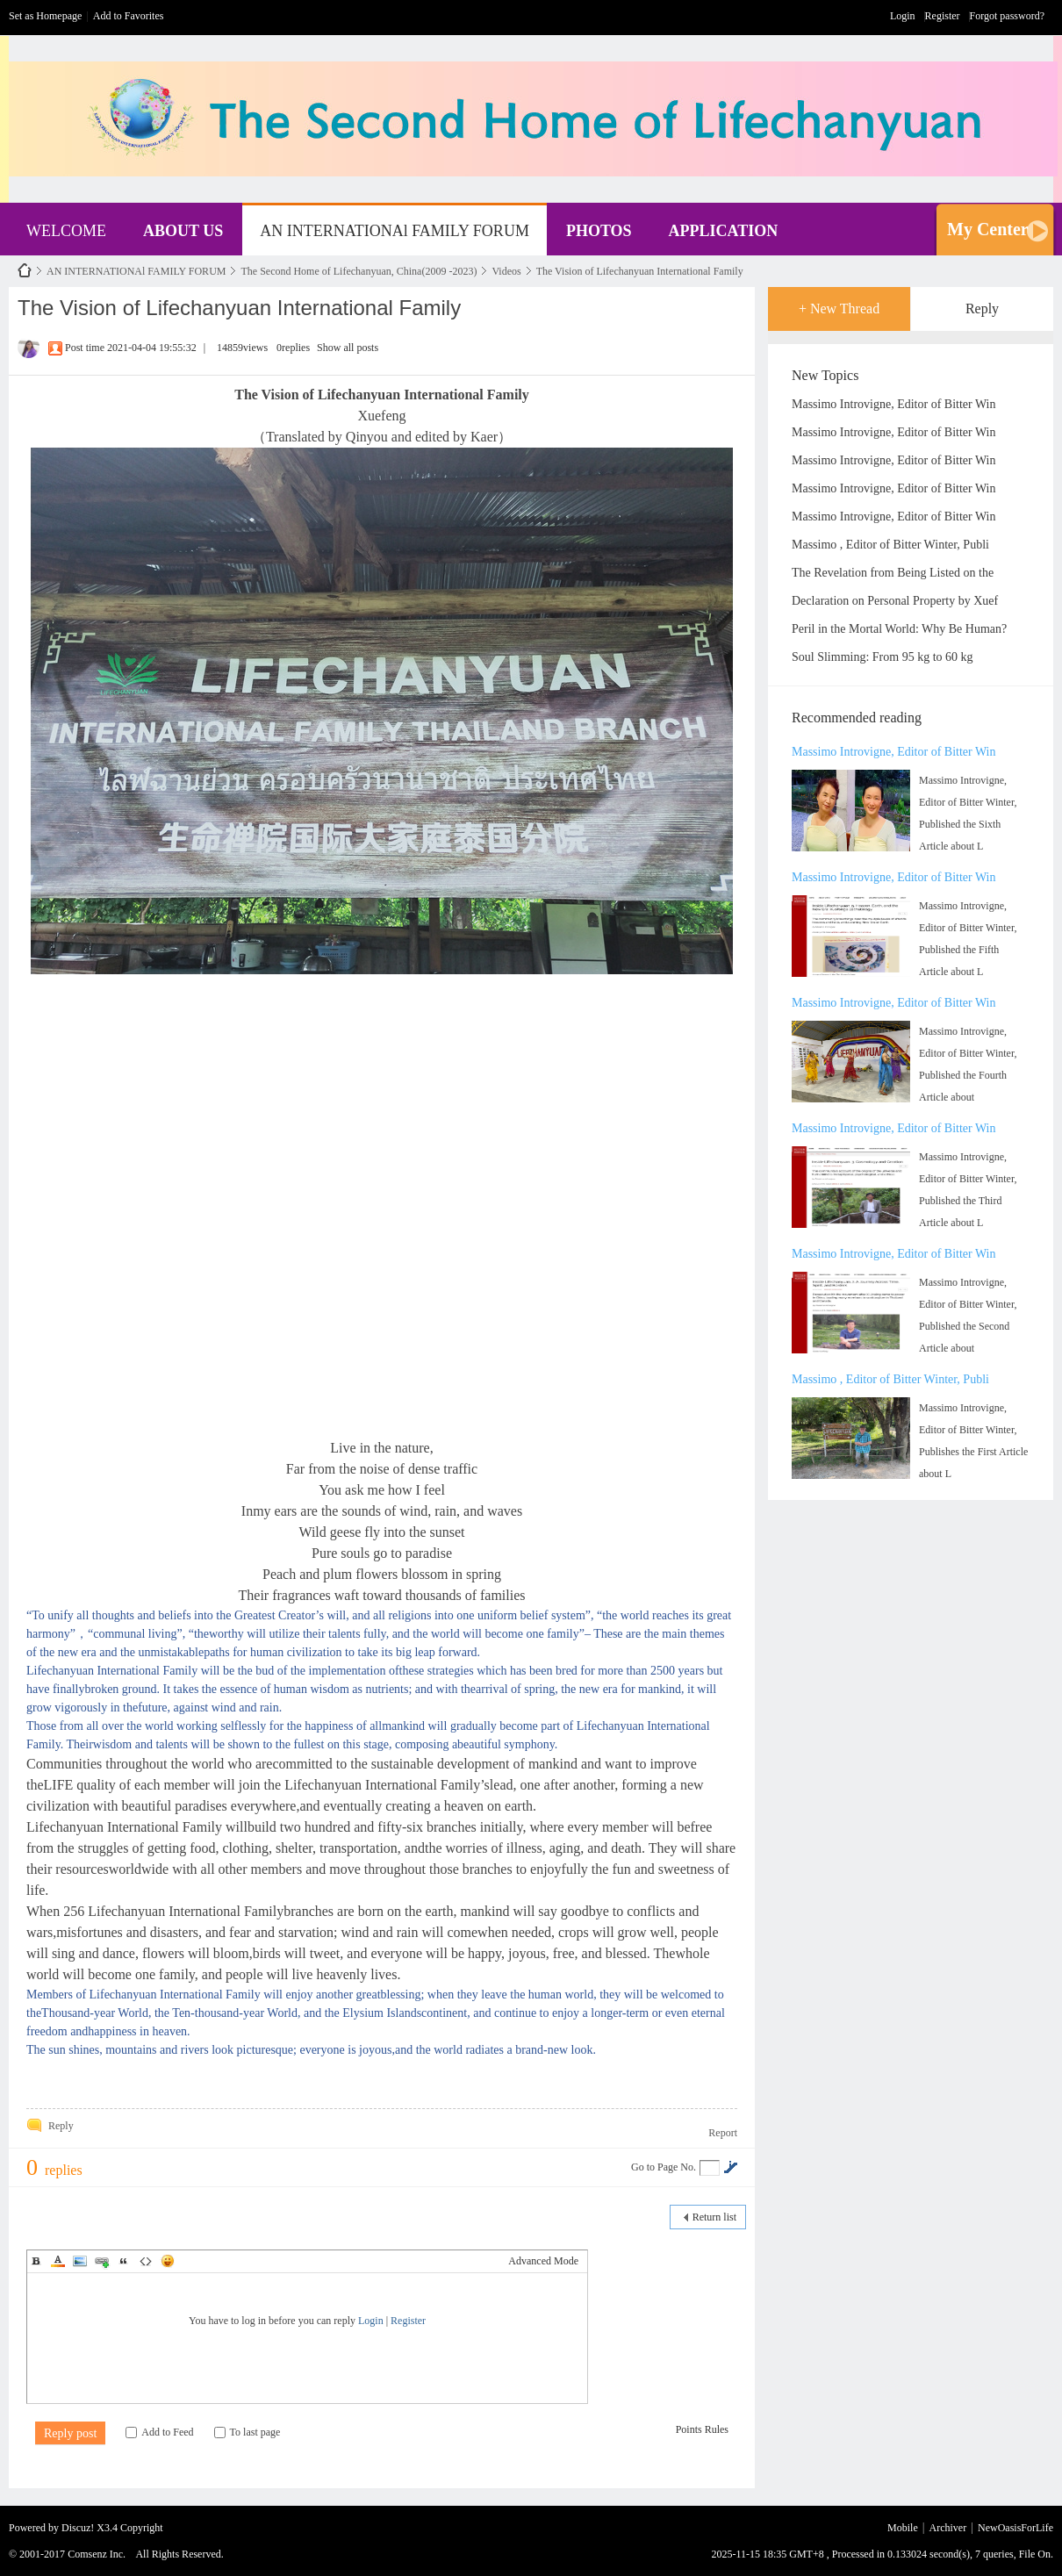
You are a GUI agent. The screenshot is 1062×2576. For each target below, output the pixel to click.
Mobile (902, 2528)
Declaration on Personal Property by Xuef (895, 600)
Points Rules (702, 2429)
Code (145, 2261)
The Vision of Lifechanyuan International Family (639, 271)
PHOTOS (599, 231)
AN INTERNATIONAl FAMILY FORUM (394, 231)
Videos (506, 271)
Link (102, 2261)
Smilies (167, 2261)
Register (942, 16)
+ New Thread (839, 308)
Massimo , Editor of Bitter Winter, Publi (890, 544)
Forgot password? (1007, 16)
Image (80, 2261)
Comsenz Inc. (97, 2554)
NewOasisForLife (25, 271)
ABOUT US (183, 231)
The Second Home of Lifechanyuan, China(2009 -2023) (358, 271)
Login (902, 16)
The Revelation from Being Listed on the (893, 572)
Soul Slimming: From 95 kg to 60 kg (882, 657)
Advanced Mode (543, 2261)
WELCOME (66, 231)
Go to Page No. (663, 2167)
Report (722, 2133)
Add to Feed (159, 2432)
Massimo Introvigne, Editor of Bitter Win (893, 404)
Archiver (948, 2528)
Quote (124, 2261)
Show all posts (347, 347)
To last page (247, 2432)
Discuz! (77, 2528)
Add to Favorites (128, 16)
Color (58, 2261)
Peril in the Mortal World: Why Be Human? (899, 628)
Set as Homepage (45, 16)
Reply (982, 308)
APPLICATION (724, 231)
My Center (988, 229)
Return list (714, 2217)
